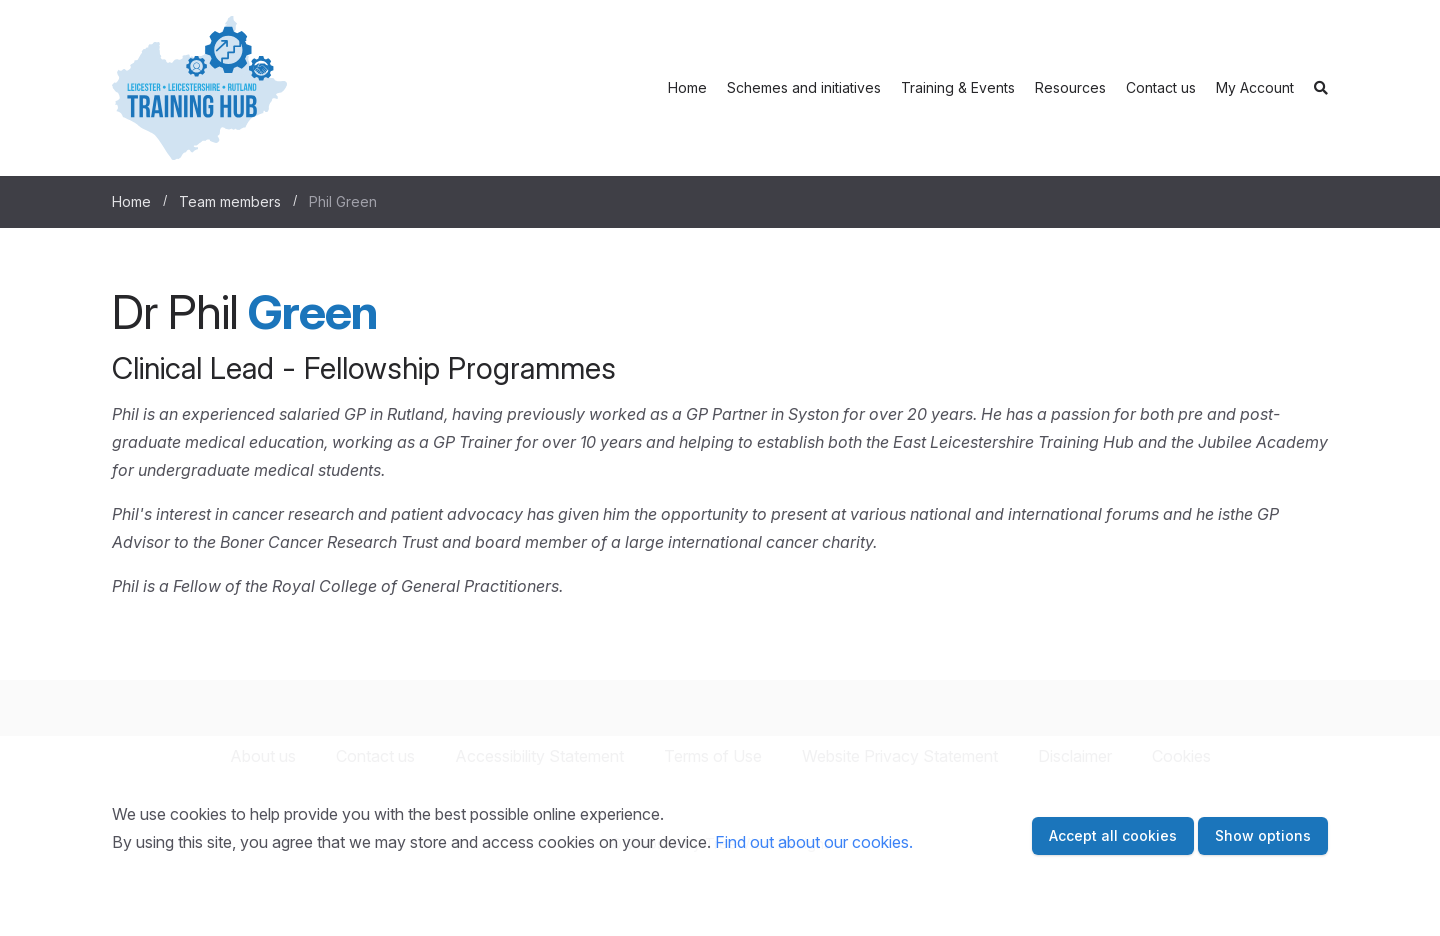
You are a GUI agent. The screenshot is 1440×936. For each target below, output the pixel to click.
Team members (230, 201)
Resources (1070, 87)
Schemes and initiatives (804, 87)
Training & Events (958, 87)
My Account (1255, 87)
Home (687, 87)
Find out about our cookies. (814, 842)
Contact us (1161, 87)
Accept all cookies (1113, 835)
